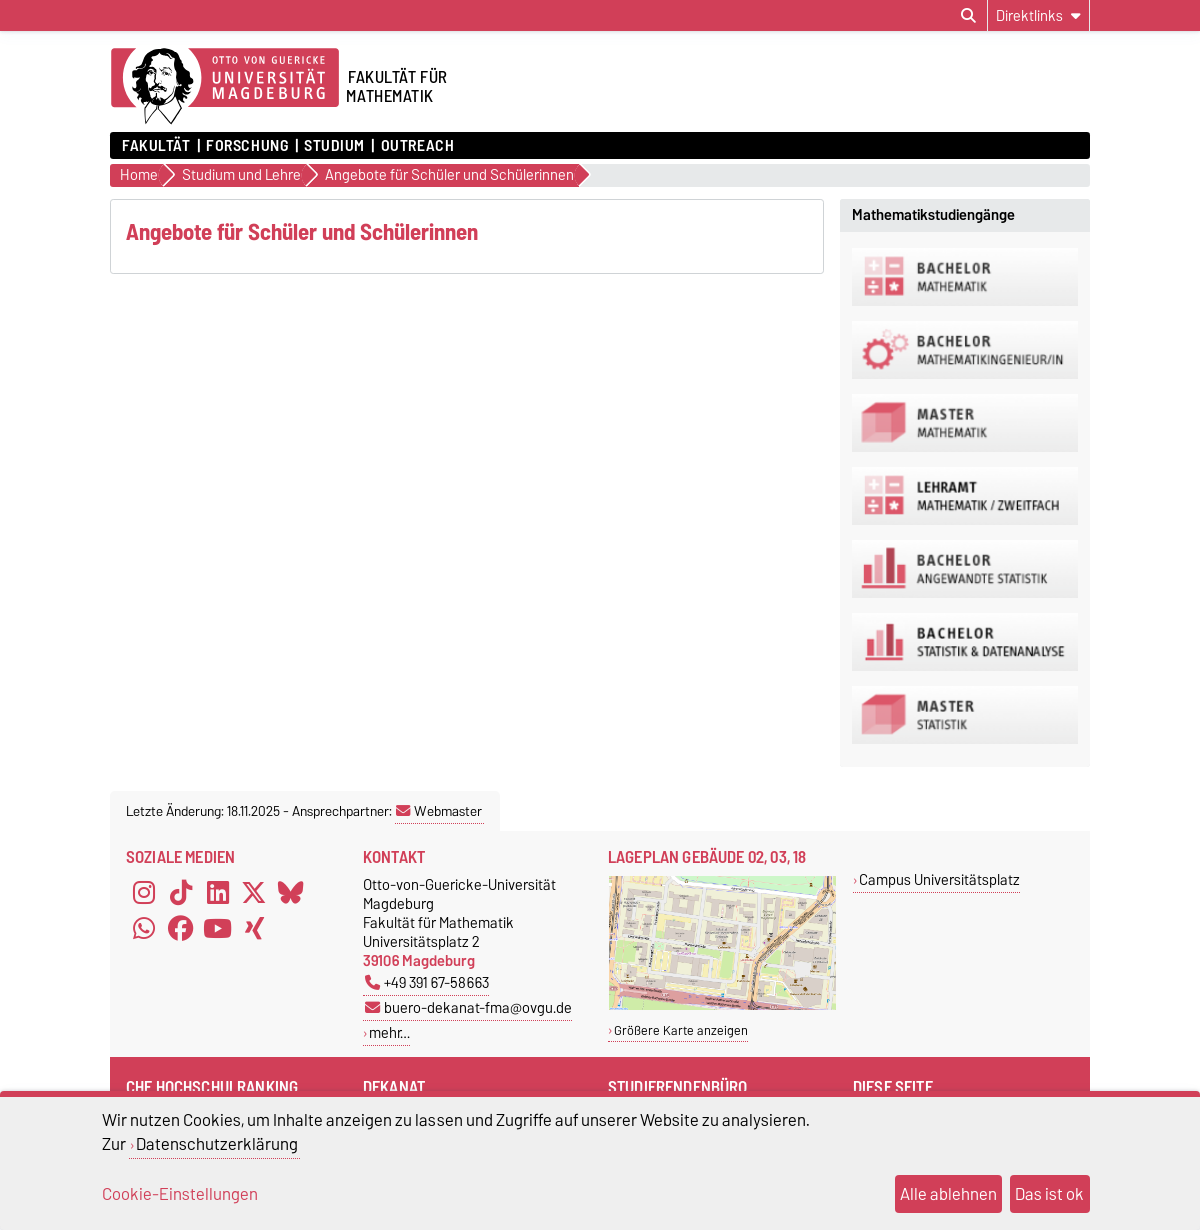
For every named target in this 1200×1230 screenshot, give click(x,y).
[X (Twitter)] (254, 893)
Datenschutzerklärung (217, 1144)
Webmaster (439, 811)
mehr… (389, 1032)
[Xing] (254, 929)
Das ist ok (1049, 1194)
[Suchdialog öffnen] (968, 16)
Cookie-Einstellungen (180, 1194)
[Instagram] (144, 893)
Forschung (247, 146)
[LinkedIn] (218, 893)
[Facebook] (181, 929)
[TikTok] (181, 893)
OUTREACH (417, 146)
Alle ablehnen (948, 1194)
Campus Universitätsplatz (939, 879)
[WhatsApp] (144, 929)
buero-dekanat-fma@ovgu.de (468, 1007)
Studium (334, 146)
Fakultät (156, 146)
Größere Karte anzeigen (681, 1030)
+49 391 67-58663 (427, 982)
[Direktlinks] (1038, 15)
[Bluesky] (291, 893)
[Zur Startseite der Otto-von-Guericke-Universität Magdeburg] (225, 87)
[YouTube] (218, 929)
